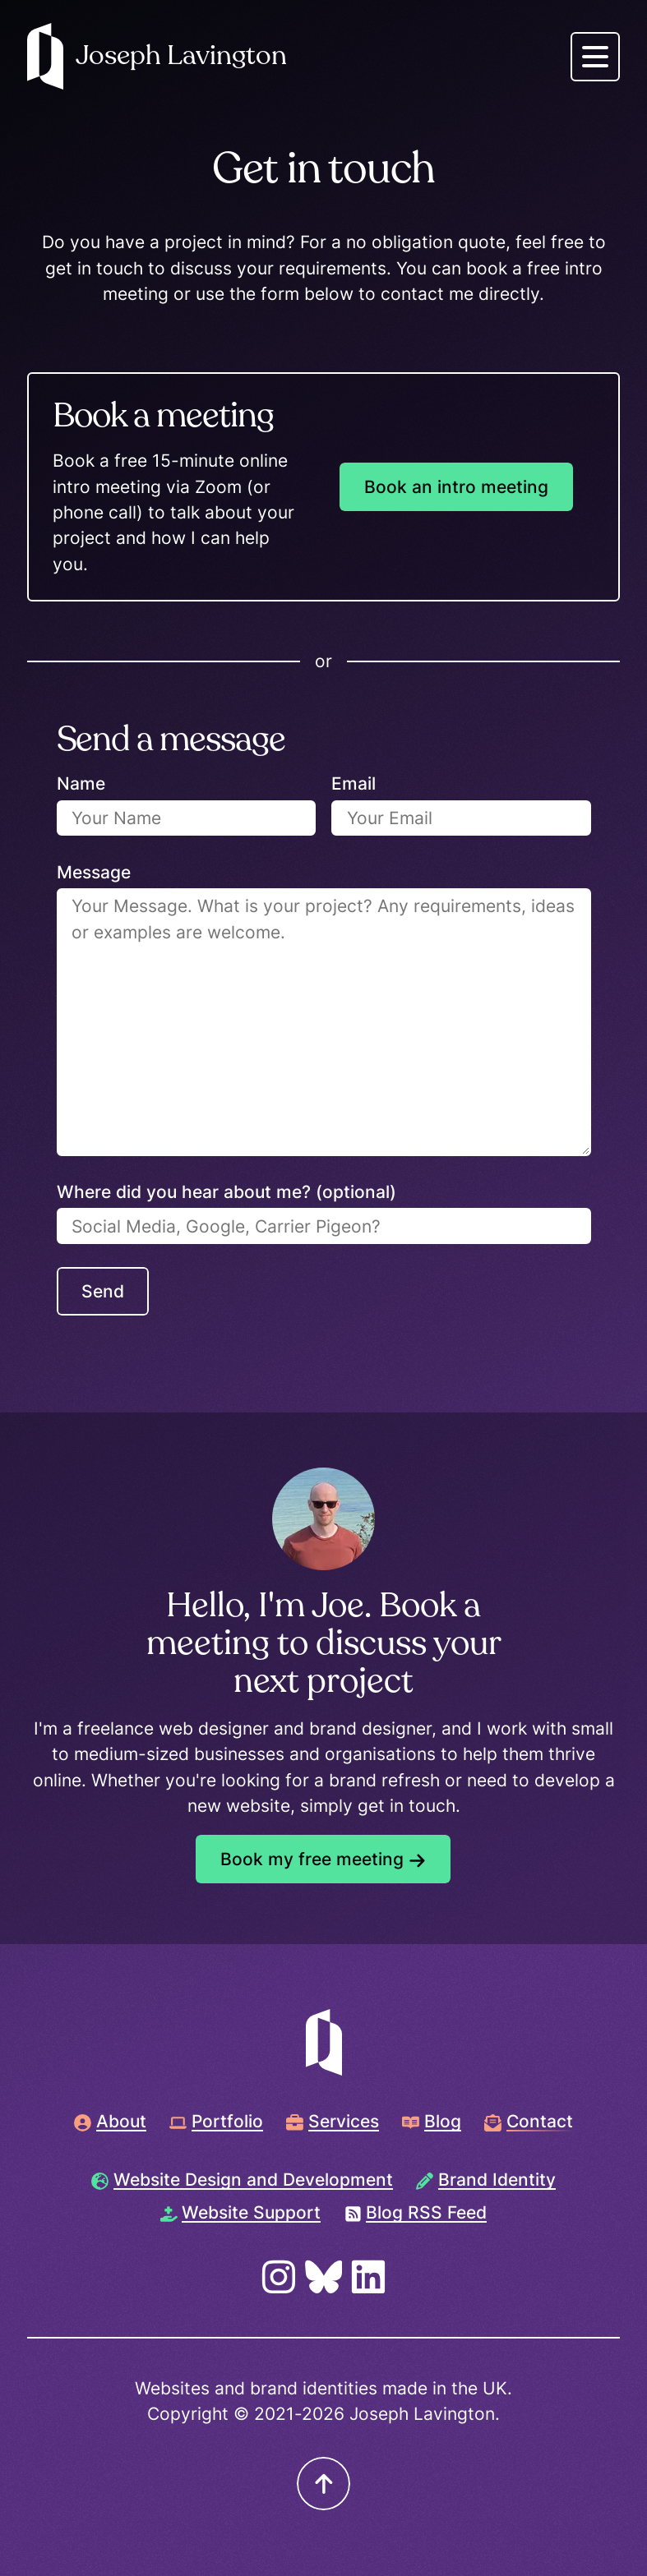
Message (94, 872)
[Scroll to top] (323, 2483)
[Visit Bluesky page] (324, 2277)
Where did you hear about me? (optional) (226, 1192)
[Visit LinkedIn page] (368, 2277)
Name (81, 783)
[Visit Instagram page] (279, 2277)
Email (353, 783)
